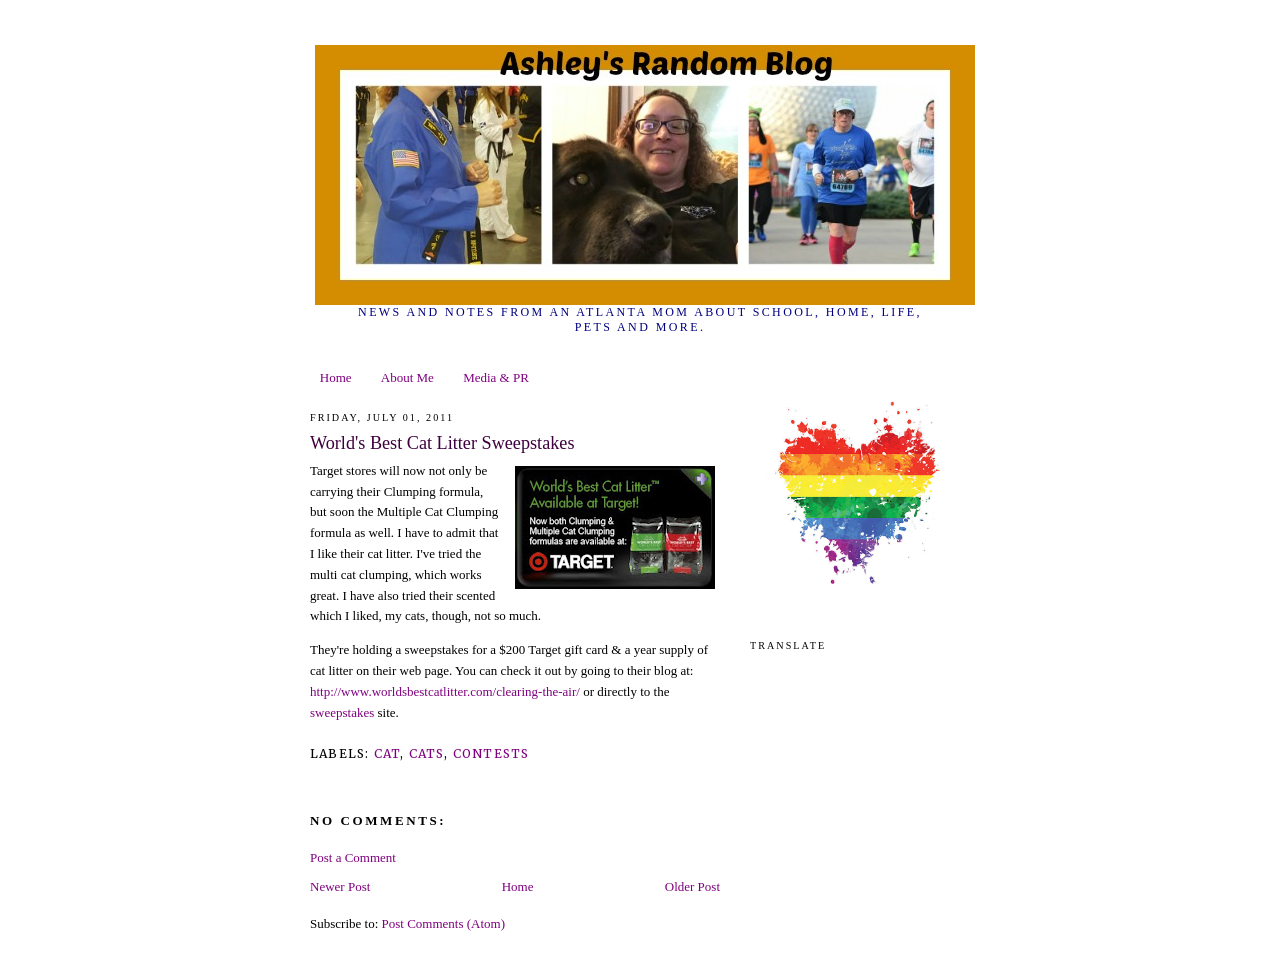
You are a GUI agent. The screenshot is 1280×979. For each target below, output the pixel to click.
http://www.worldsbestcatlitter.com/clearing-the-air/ (445, 691)
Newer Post (340, 886)
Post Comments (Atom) (444, 923)
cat (387, 753)
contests (491, 753)
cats (427, 753)
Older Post (692, 886)
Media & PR (496, 377)
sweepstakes (342, 712)
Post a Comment (353, 857)
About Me (407, 377)
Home (336, 377)
